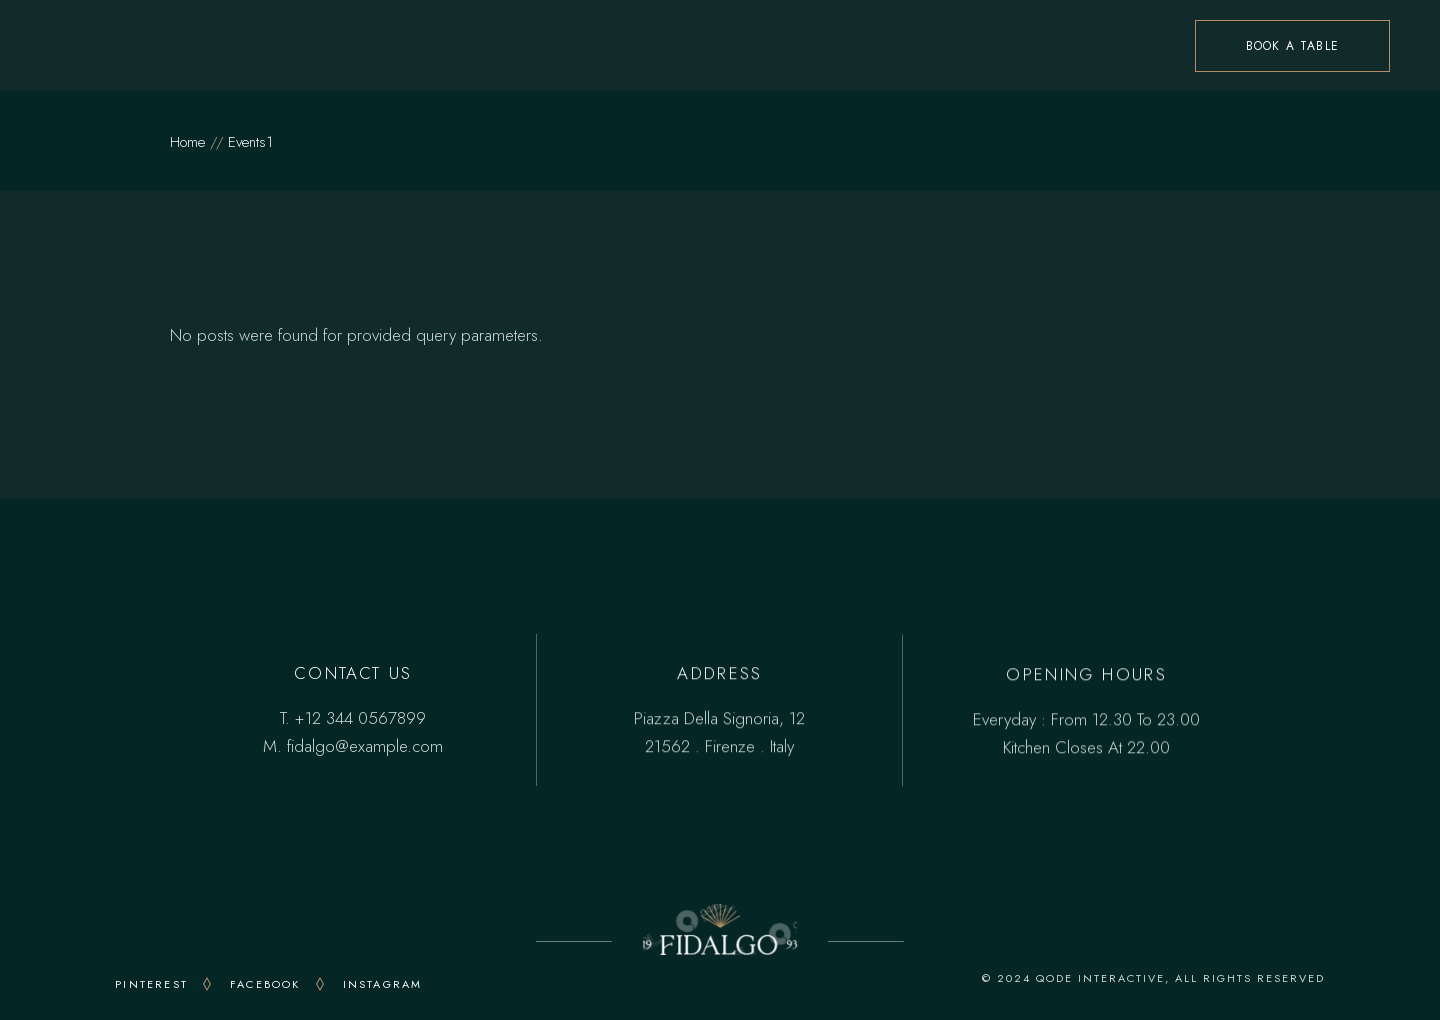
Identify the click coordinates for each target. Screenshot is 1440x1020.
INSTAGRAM (383, 984)
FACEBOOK (265, 984)
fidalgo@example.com (365, 746)
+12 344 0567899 (360, 718)
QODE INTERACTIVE (1100, 978)
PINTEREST (151, 984)
